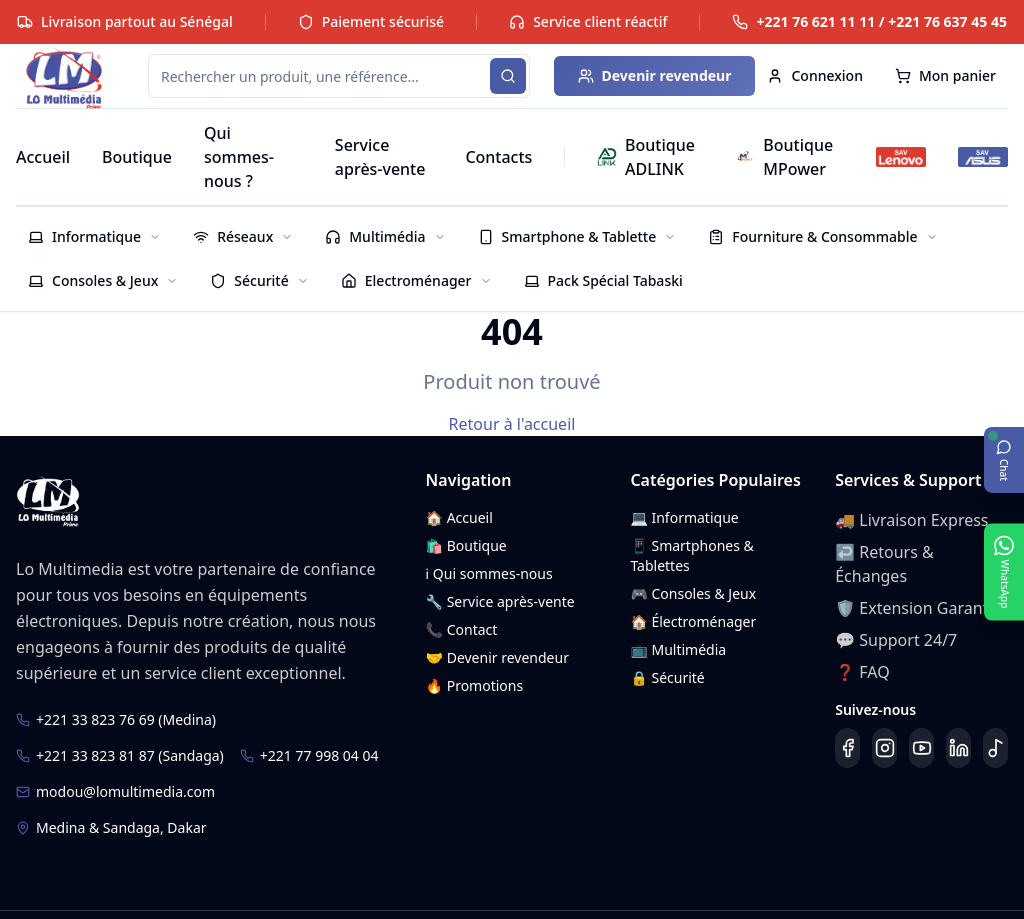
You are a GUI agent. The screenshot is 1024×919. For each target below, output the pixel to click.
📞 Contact (462, 629)
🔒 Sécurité (667, 677)
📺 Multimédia (678, 649)
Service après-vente (380, 157)
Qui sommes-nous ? (239, 157)
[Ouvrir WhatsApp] (1004, 571)
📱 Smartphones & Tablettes (691, 555)
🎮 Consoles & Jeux (693, 593)
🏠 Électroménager (693, 621)
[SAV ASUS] (983, 157)
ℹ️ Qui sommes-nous (489, 573)
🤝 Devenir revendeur (497, 657)
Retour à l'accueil (512, 424)
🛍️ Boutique (466, 545)
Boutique (137, 157)
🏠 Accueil (459, 517)
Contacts (498, 157)
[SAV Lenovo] (901, 157)
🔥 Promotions (475, 685)
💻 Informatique (684, 517)
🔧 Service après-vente (500, 601)
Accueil (43, 157)
